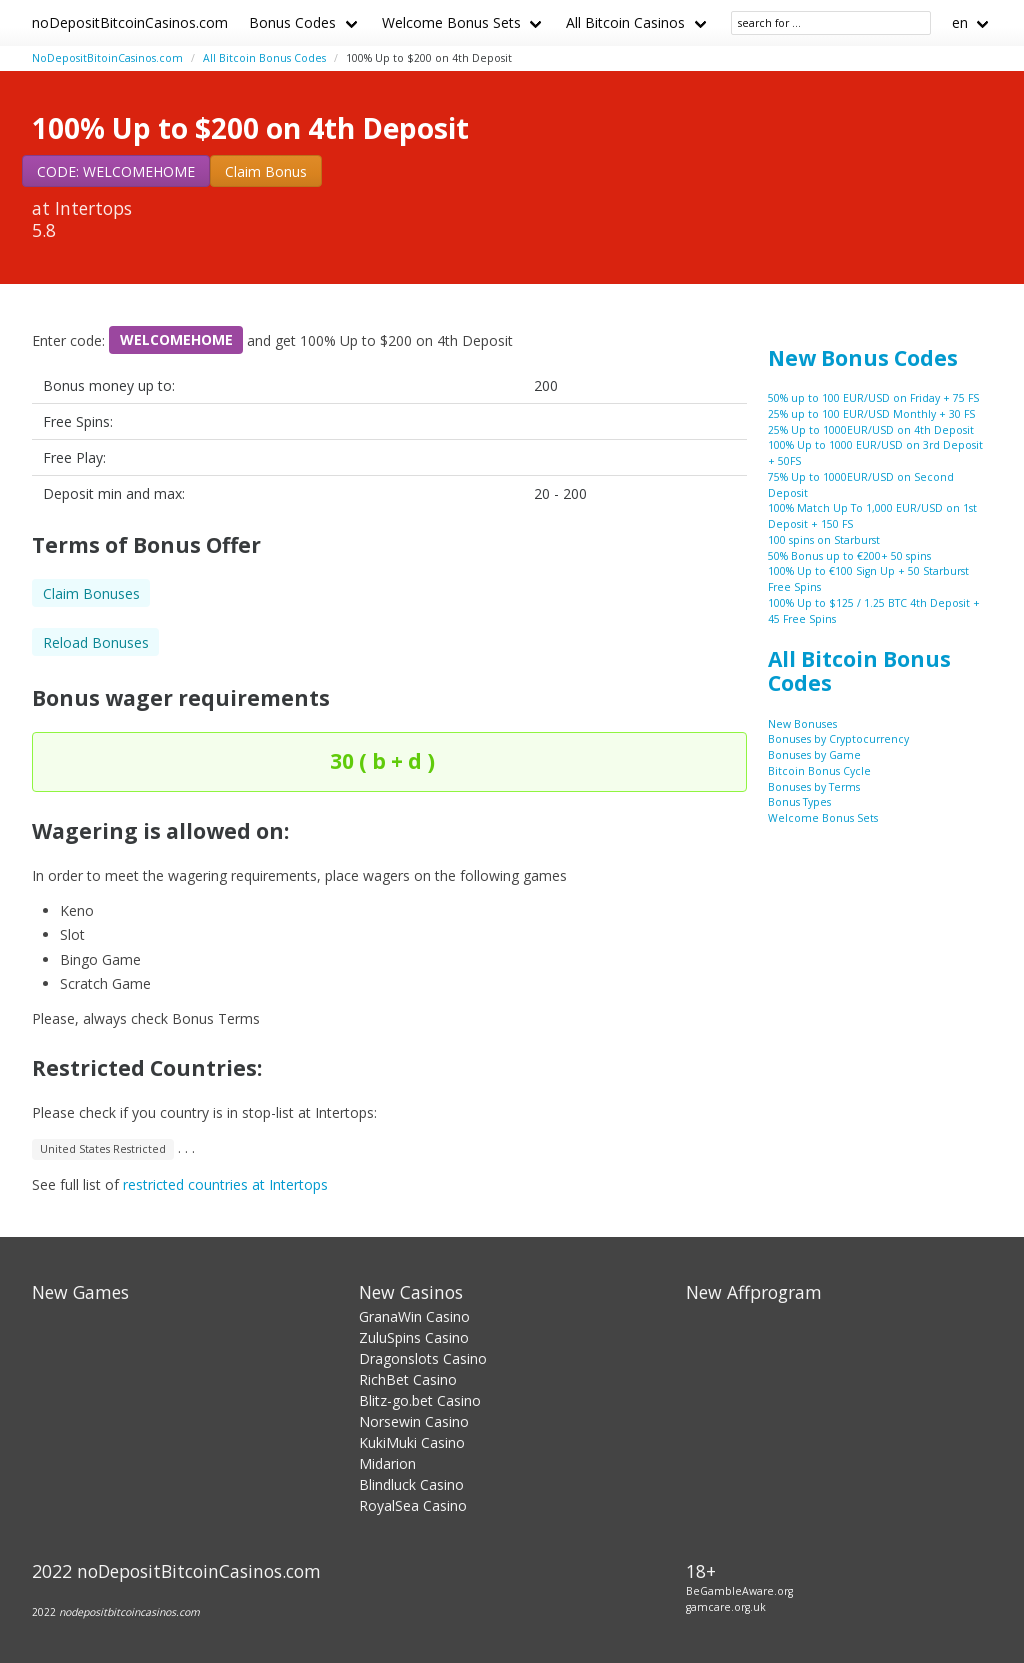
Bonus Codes (292, 22)
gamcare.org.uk (726, 1607)
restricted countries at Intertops (225, 1184)
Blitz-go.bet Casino (420, 1400)
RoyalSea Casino (413, 1505)
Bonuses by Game (814, 755)
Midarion (387, 1463)
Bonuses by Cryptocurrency (838, 739)
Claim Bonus (266, 171)
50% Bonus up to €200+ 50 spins (849, 556)
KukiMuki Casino (412, 1442)
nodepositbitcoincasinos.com (129, 1612)
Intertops (93, 208)
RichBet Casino (408, 1379)
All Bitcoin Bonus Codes (264, 58)
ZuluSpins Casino (414, 1337)
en (960, 22)
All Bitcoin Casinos (625, 22)
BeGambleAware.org (739, 1591)
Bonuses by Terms (814, 787)
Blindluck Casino (411, 1484)
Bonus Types (799, 802)
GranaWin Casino (414, 1316)
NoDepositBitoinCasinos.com (107, 58)
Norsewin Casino (414, 1421)
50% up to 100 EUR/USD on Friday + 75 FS (873, 398)
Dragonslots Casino (423, 1358)
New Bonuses (802, 724)
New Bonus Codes (863, 358)
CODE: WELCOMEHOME (116, 171)
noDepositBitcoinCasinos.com (130, 22)
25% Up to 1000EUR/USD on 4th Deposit (871, 430)
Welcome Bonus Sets (451, 22)
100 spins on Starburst (824, 540)
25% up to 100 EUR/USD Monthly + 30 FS (871, 414)
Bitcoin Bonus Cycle (819, 771)
